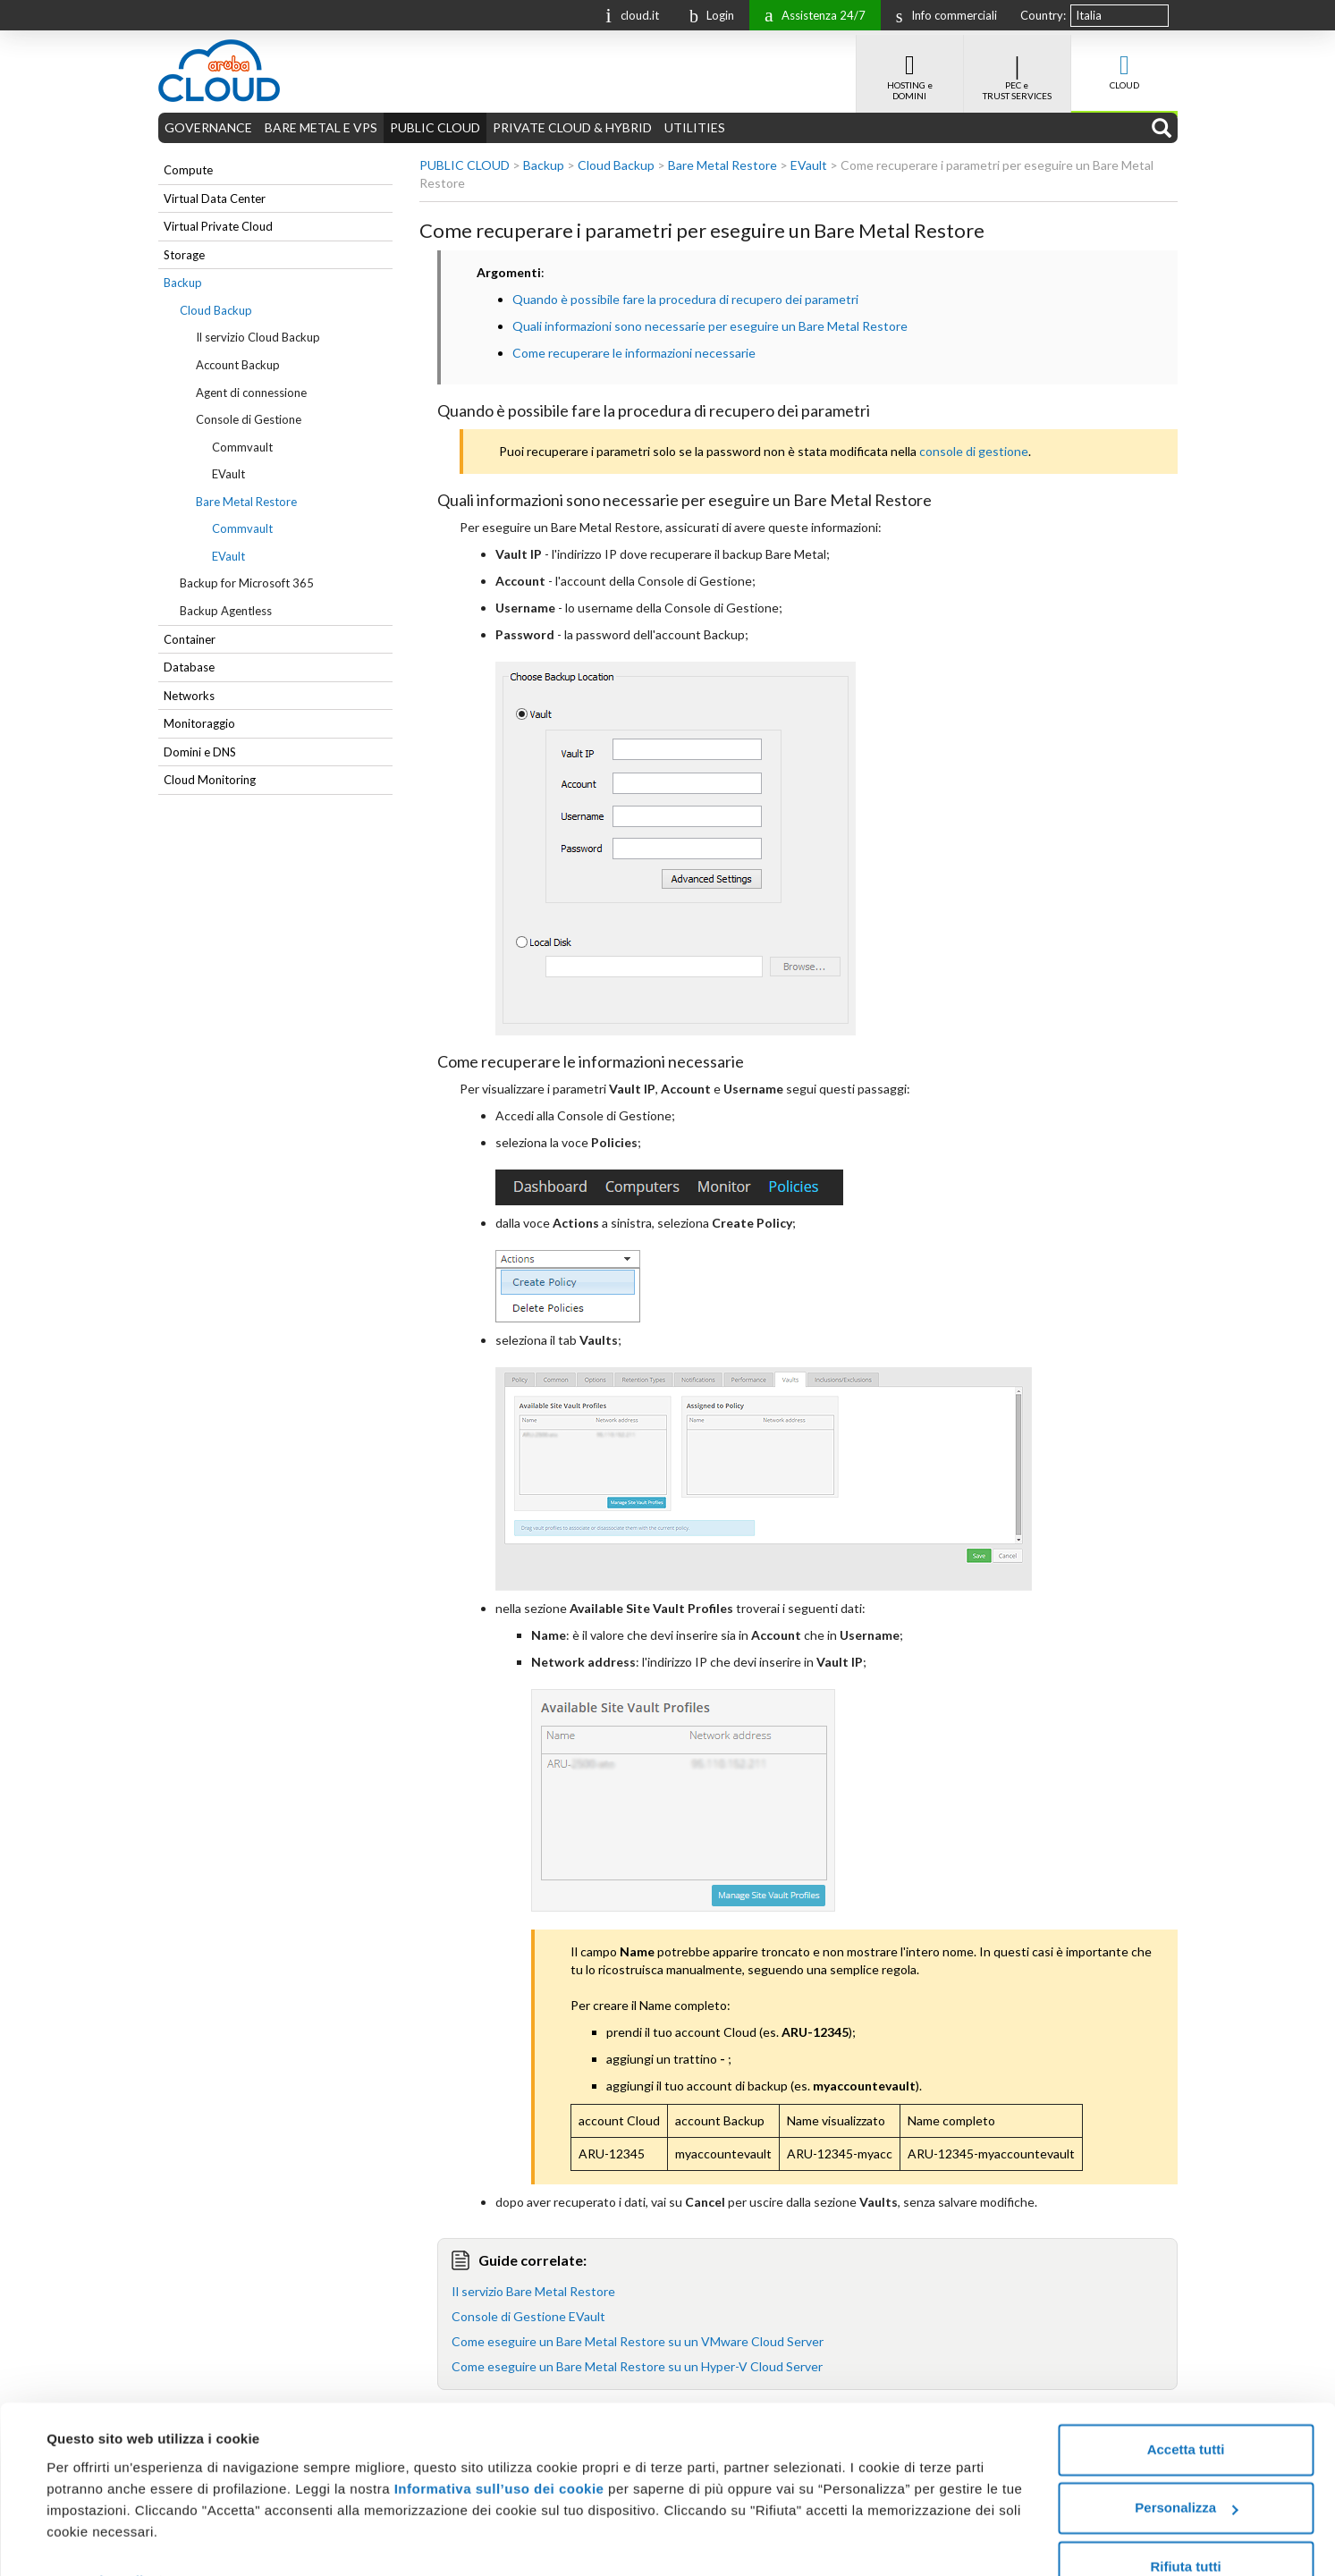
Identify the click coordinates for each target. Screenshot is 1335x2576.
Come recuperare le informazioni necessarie (634, 352)
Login (707, 15)
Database (189, 667)
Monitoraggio (199, 723)
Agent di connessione (251, 392)
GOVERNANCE (208, 127)
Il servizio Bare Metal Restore (533, 2291)
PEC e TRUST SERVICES (1017, 68)
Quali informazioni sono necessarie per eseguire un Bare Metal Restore (710, 326)
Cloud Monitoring (210, 780)
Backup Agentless (226, 611)
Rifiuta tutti (1185, 2526)
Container (189, 639)
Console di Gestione (248, 419)
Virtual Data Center (215, 198)
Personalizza (1186, 2467)
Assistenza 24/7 (811, 14)
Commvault (242, 447)
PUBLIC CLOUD (435, 127)
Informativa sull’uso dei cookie (497, 2448)
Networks (189, 695)
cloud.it (627, 14)
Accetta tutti (1186, 2409)
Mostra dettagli (94, 2540)
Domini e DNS (200, 752)
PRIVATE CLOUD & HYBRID (572, 127)
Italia (1089, 15)
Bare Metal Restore (246, 501)
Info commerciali (942, 15)
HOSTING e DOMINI (910, 68)
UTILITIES (694, 127)
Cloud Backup (216, 310)
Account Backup (238, 365)
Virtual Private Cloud (218, 226)
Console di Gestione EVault (528, 2316)
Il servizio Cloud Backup (258, 337)
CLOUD (1124, 62)
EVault (228, 474)
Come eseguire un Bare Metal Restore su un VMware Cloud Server (638, 2341)
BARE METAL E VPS (321, 127)
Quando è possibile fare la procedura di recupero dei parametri (685, 299)
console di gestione (973, 451)
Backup (183, 282)
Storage (184, 255)
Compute (188, 170)
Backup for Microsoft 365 (247, 583)
